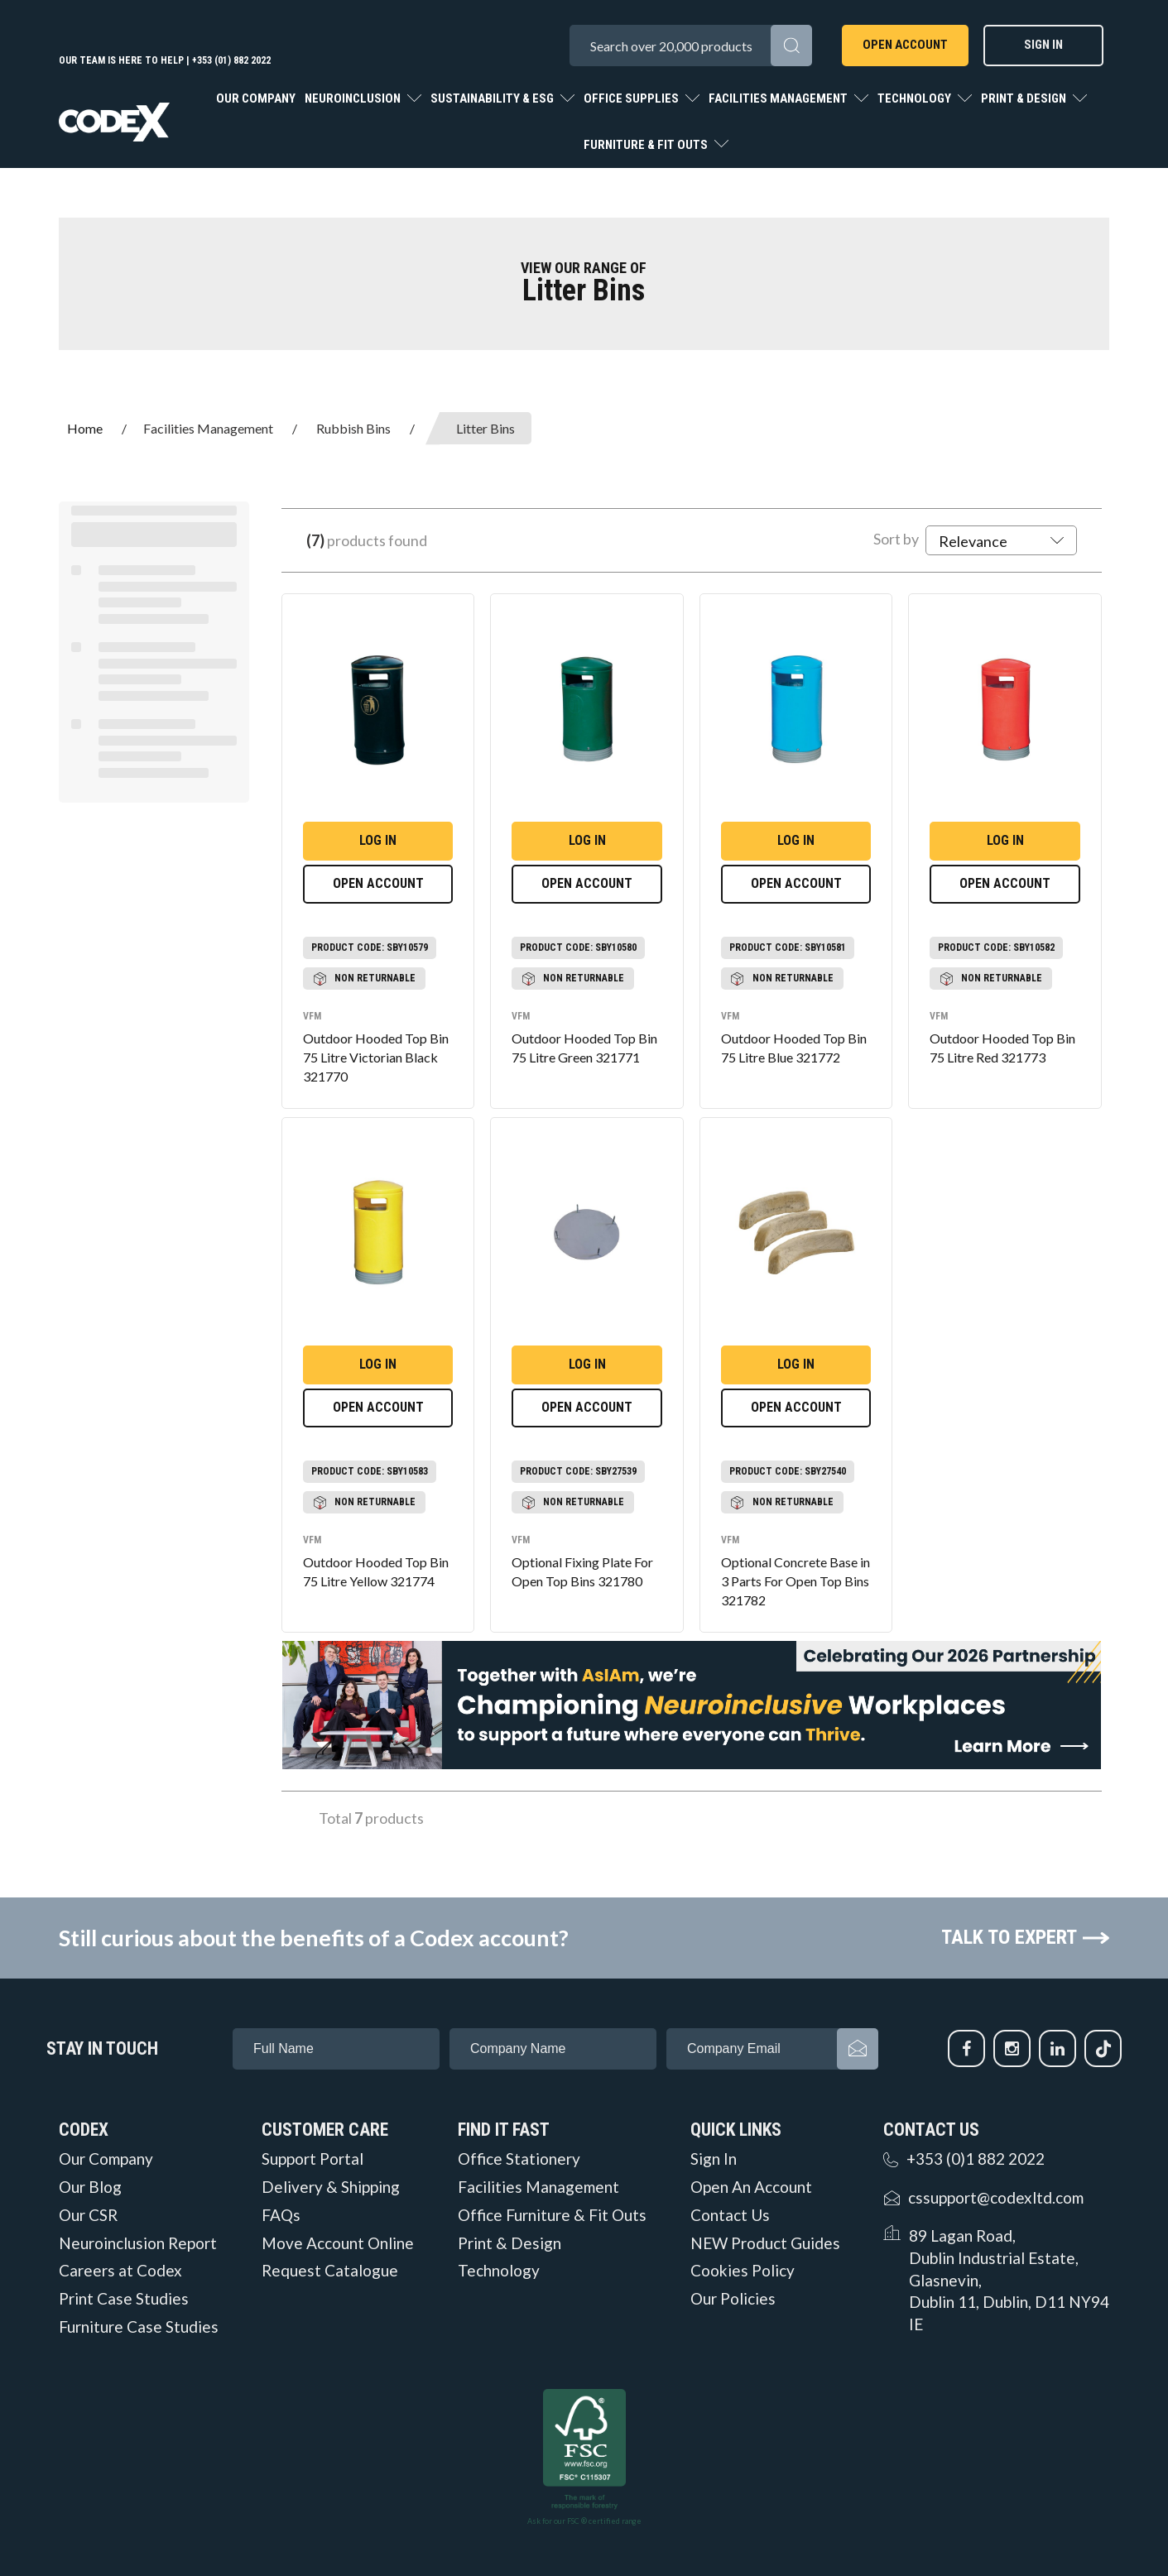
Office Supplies (632, 98)
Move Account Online (338, 2243)
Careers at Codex (120, 2271)
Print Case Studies (124, 2299)
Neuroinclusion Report (138, 2243)
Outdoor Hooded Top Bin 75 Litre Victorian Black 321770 (376, 1057)
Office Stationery (519, 2159)
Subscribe (857, 2049)
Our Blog (90, 2187)
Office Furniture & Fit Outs (552, 2215)
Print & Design (1025, 98)
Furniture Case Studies (139, 2327)
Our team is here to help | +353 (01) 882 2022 (165, 60)
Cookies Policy (742, 2271)
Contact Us (730, 2215)
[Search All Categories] (690, 45)
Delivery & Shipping (331, 2187)
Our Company (256, 98)
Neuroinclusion (354, 98)
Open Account (905, 44)
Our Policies (733, 2299)
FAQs (281, 2215)
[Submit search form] (791, 45)
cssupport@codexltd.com (996, 2197)
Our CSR (88, 2215)
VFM (312, 1016)
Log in (378, 840)
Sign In (1043, 44)
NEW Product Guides (765, 2243)
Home (85, 428)
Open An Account (751, 2187)
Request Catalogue (330, 2271)
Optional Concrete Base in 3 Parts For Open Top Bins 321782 (795, 1581)
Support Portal (312, 2159)
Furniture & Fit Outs (647, 144)
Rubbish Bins (353, 428)
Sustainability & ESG (493, 98)
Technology (915, 98)
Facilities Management (779, 98)
